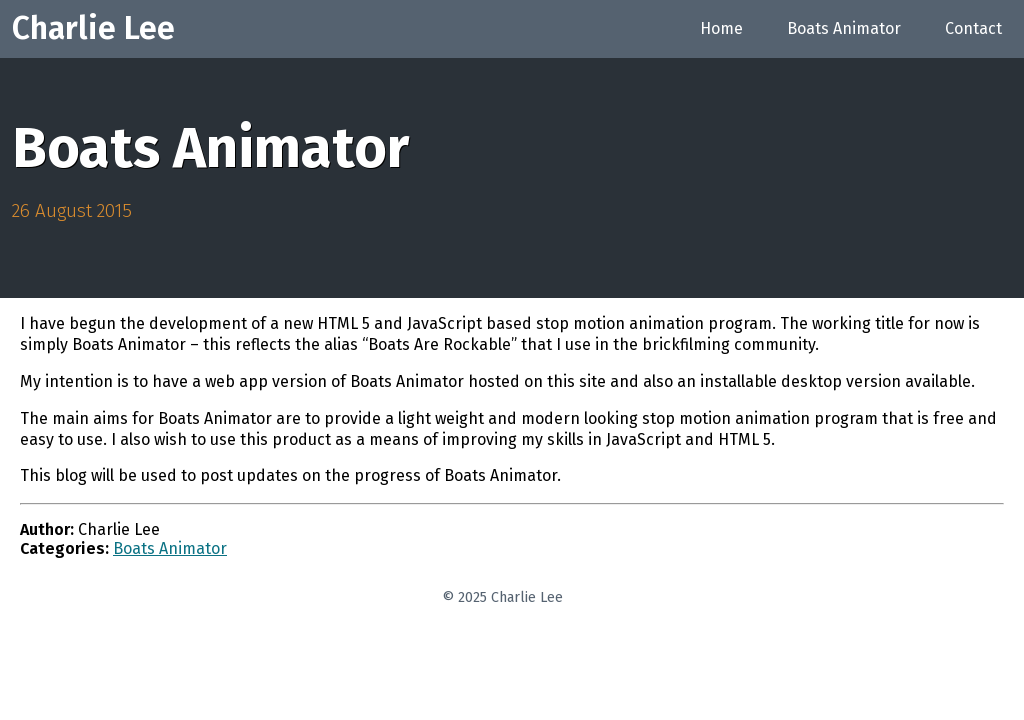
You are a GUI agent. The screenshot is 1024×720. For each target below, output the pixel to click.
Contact (973, 28)
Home (721, 28)
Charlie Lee (93, 28)
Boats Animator (844, 28)
